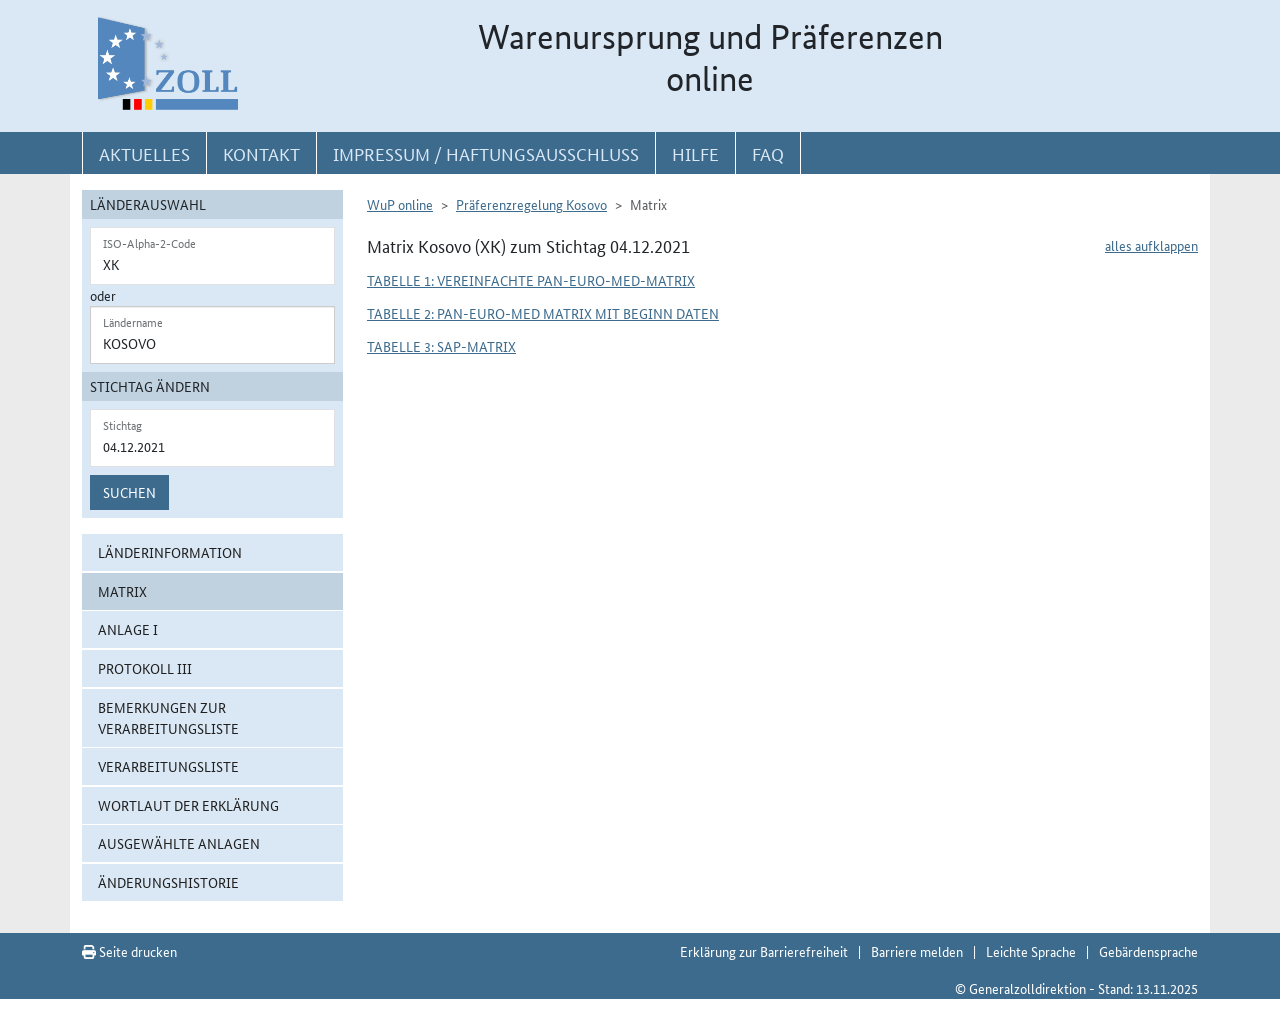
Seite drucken (129, 951)
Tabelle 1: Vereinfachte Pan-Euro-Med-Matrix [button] (531, 280)
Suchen (129, 492)
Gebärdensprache (1148, 951)
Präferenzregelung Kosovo (531, 204)
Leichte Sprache (1031, 951)
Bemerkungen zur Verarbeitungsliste (168, 717)
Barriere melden (917, 951)
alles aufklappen (1151, 245)
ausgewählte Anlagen (179, 843)
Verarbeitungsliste (168, 766)
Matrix (122, 591)
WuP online (400, 204)
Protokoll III (145, 668)
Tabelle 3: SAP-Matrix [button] (441, 346)
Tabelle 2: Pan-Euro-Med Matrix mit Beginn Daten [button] (543, 313)
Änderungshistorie (168, 882)
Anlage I (128, 629)
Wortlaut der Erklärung (188, 805)
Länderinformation (170, 552)
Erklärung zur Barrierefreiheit (764, 951)
